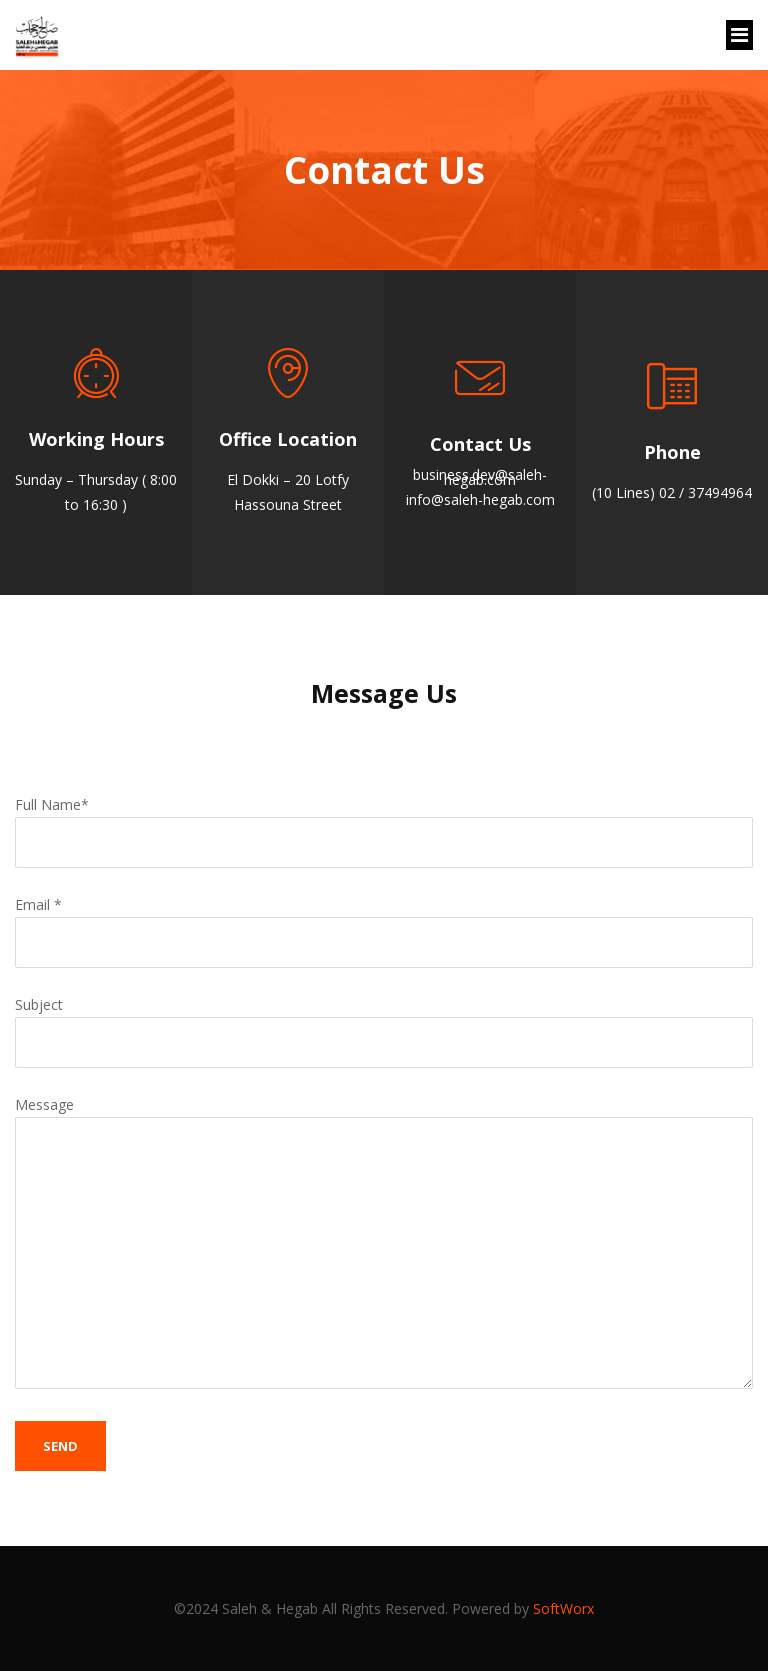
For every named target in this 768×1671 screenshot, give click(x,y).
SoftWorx (563, 1608)
